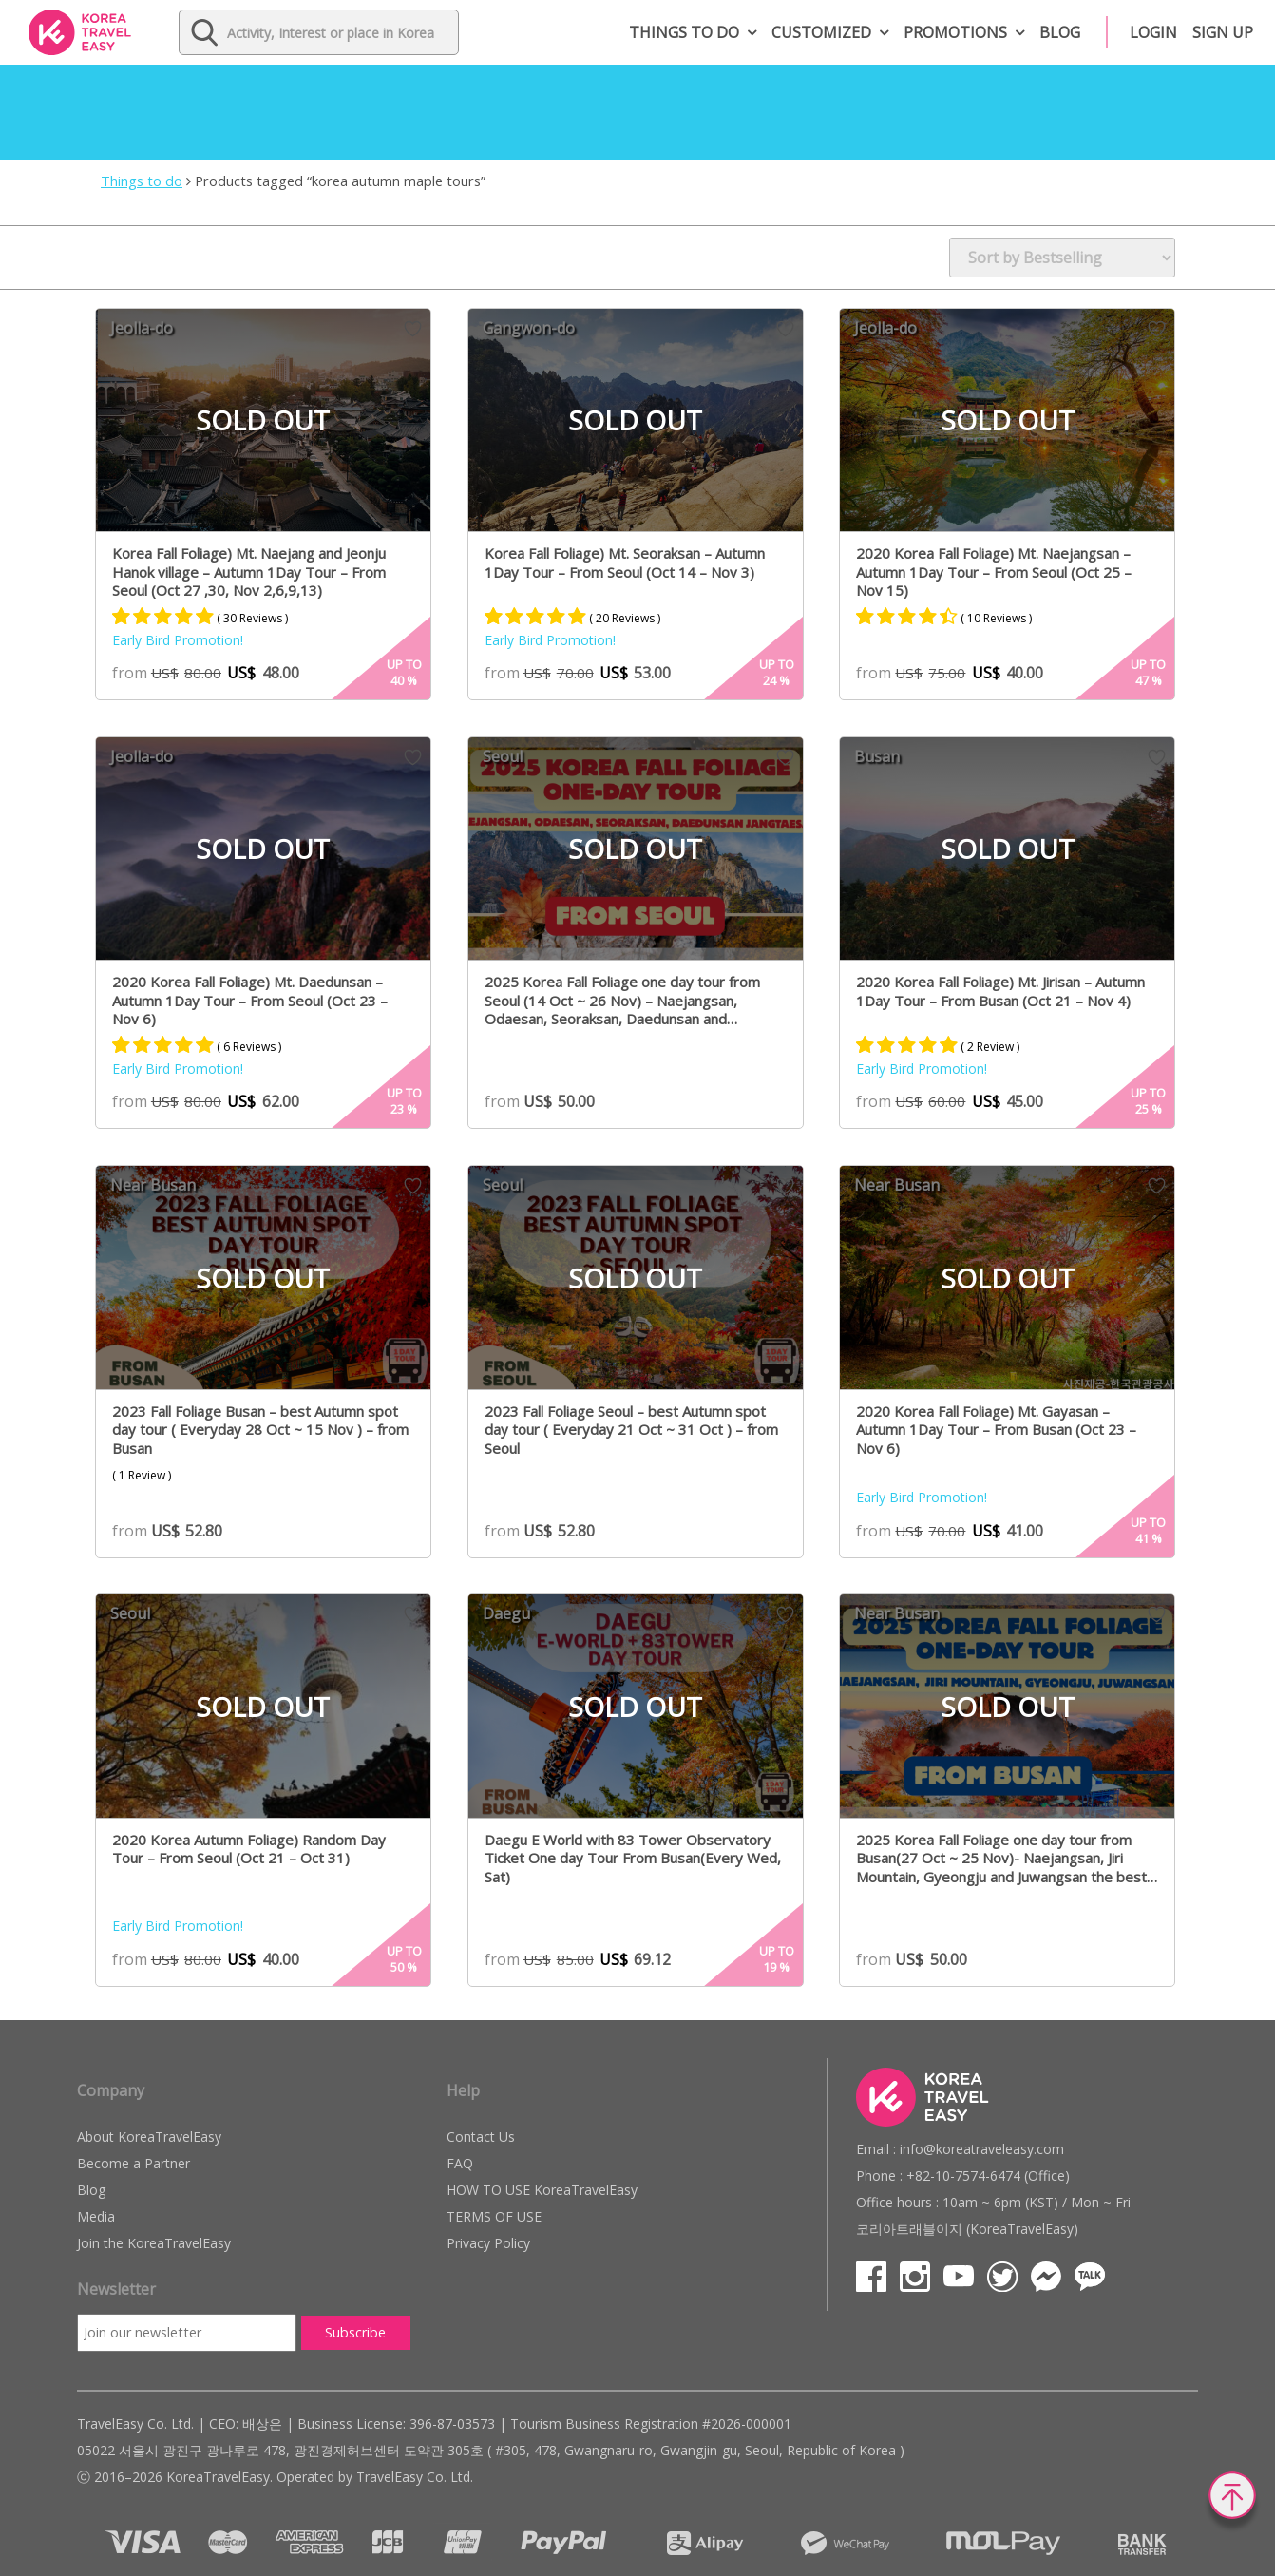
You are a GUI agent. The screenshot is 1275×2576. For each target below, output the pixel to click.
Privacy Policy (488, 2243)
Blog (1059, 32)
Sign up (1222, 32)
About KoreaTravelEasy (149, 2137)
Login (1153, 32)
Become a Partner (133, 2163)
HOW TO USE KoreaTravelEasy (542, 2190)
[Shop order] (1062, 257)
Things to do (684, 32)
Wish (413, 328)
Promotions (955, 32)
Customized (821, 32)
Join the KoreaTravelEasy (154, 2243)
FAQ (460, 2163)
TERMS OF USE (494, 2216)
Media (96, 2216)
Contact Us (481, 2137)
